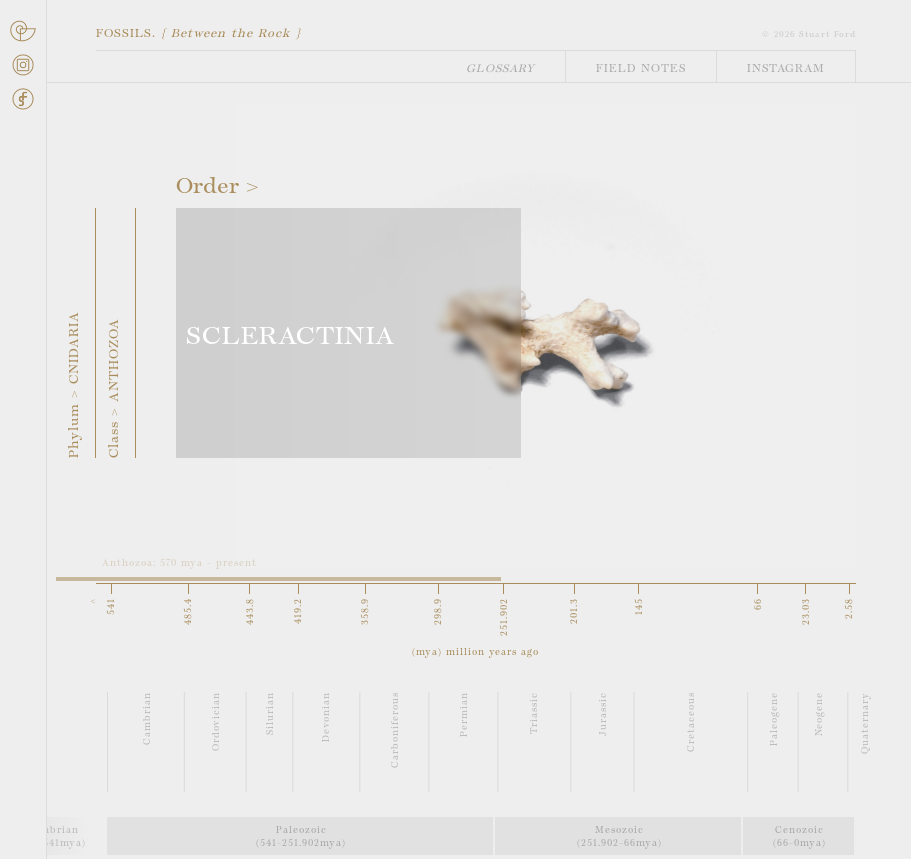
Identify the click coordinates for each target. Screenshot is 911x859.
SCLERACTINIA (290, 338)
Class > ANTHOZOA (115, 388)
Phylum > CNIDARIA (75, 384)
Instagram (786, 69)
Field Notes (641, 69)
